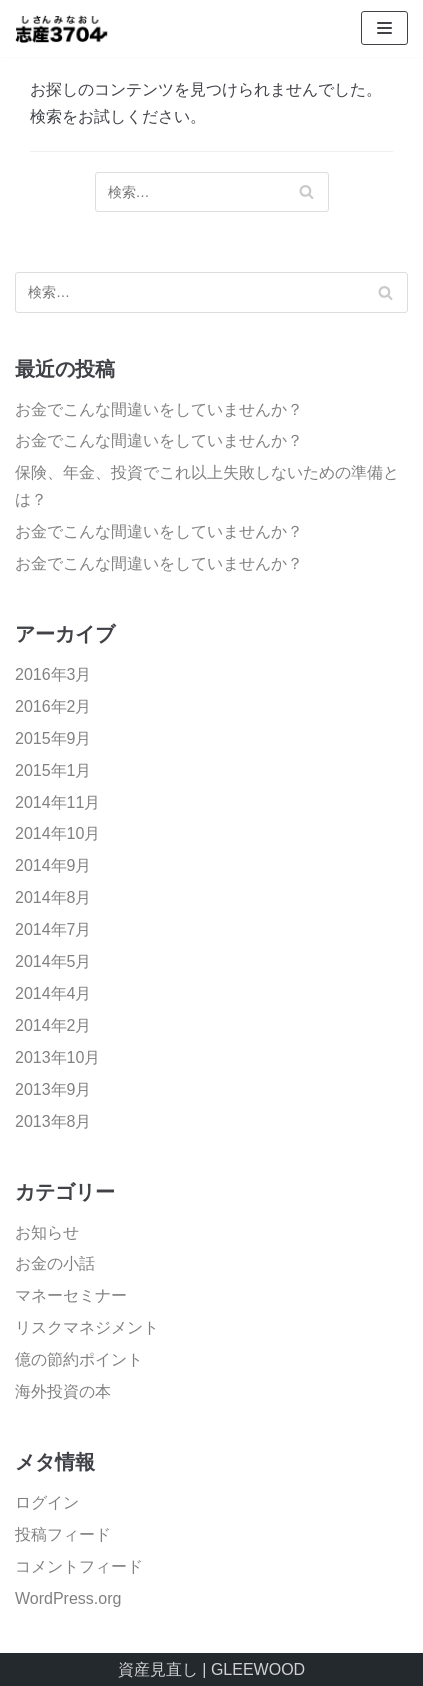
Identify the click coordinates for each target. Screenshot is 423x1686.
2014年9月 (53, 865)
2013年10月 (57, 1057)
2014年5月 (53, 961)
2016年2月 (53, 706)
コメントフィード (79, 1566)
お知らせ (47, 1232)
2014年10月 (57, 833)
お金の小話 (55, 1263)
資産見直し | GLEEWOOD (211, 1669)
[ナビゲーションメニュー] (384, 28)
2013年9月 (53, 1089)
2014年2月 (53, 1025)
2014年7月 (53, 929)
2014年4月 (53, 993)
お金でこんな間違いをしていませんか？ (159, 409)
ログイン (47, 1502)
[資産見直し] (75, 28)
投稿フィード (63, 1534)
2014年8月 (53, 897)
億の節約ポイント (79, 1359)
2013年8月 (53, 1121)
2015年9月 (53, 738)
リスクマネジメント (87, 1327)
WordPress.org (68, 1598)
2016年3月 (53, 674)
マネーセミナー (71, 1295)
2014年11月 (57, 802)
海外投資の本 (63, 1391)
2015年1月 (53, 770)
